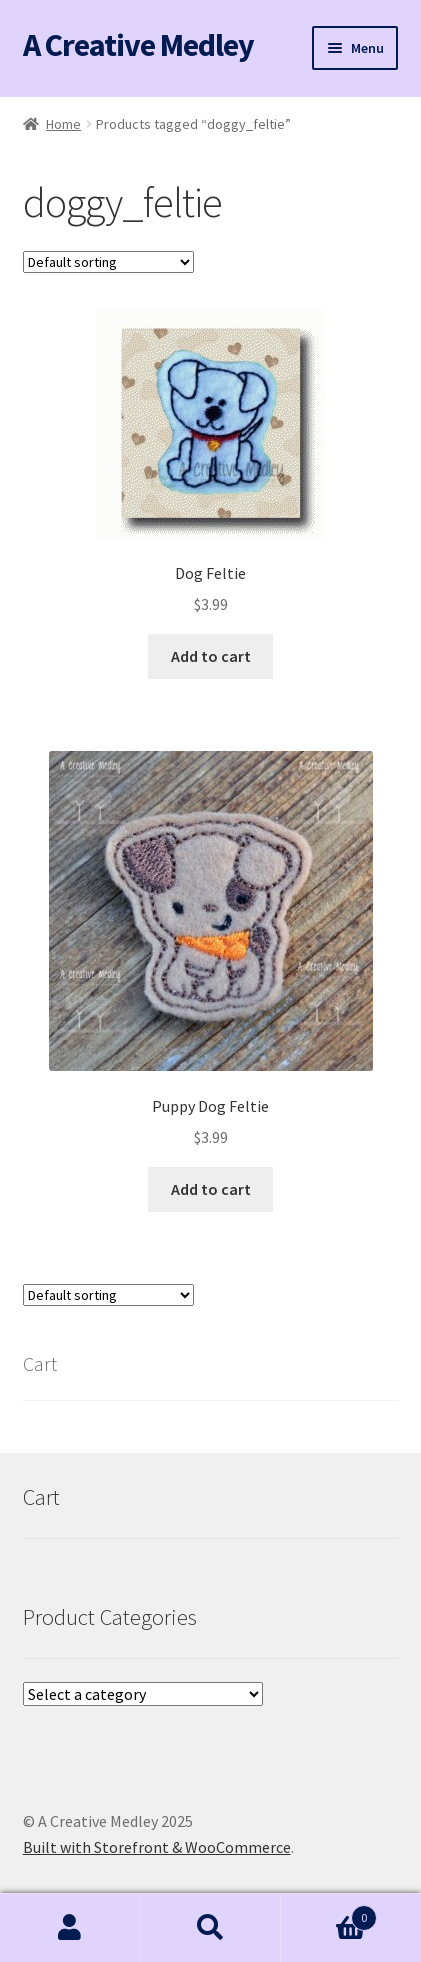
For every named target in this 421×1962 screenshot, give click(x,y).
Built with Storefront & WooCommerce (157, 1847)
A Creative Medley (138, 45)
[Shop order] (108, 262)
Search (210, 1928)
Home (63, 124)
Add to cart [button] (211, 656)
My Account (70, 1928)
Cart (329, 1913)
